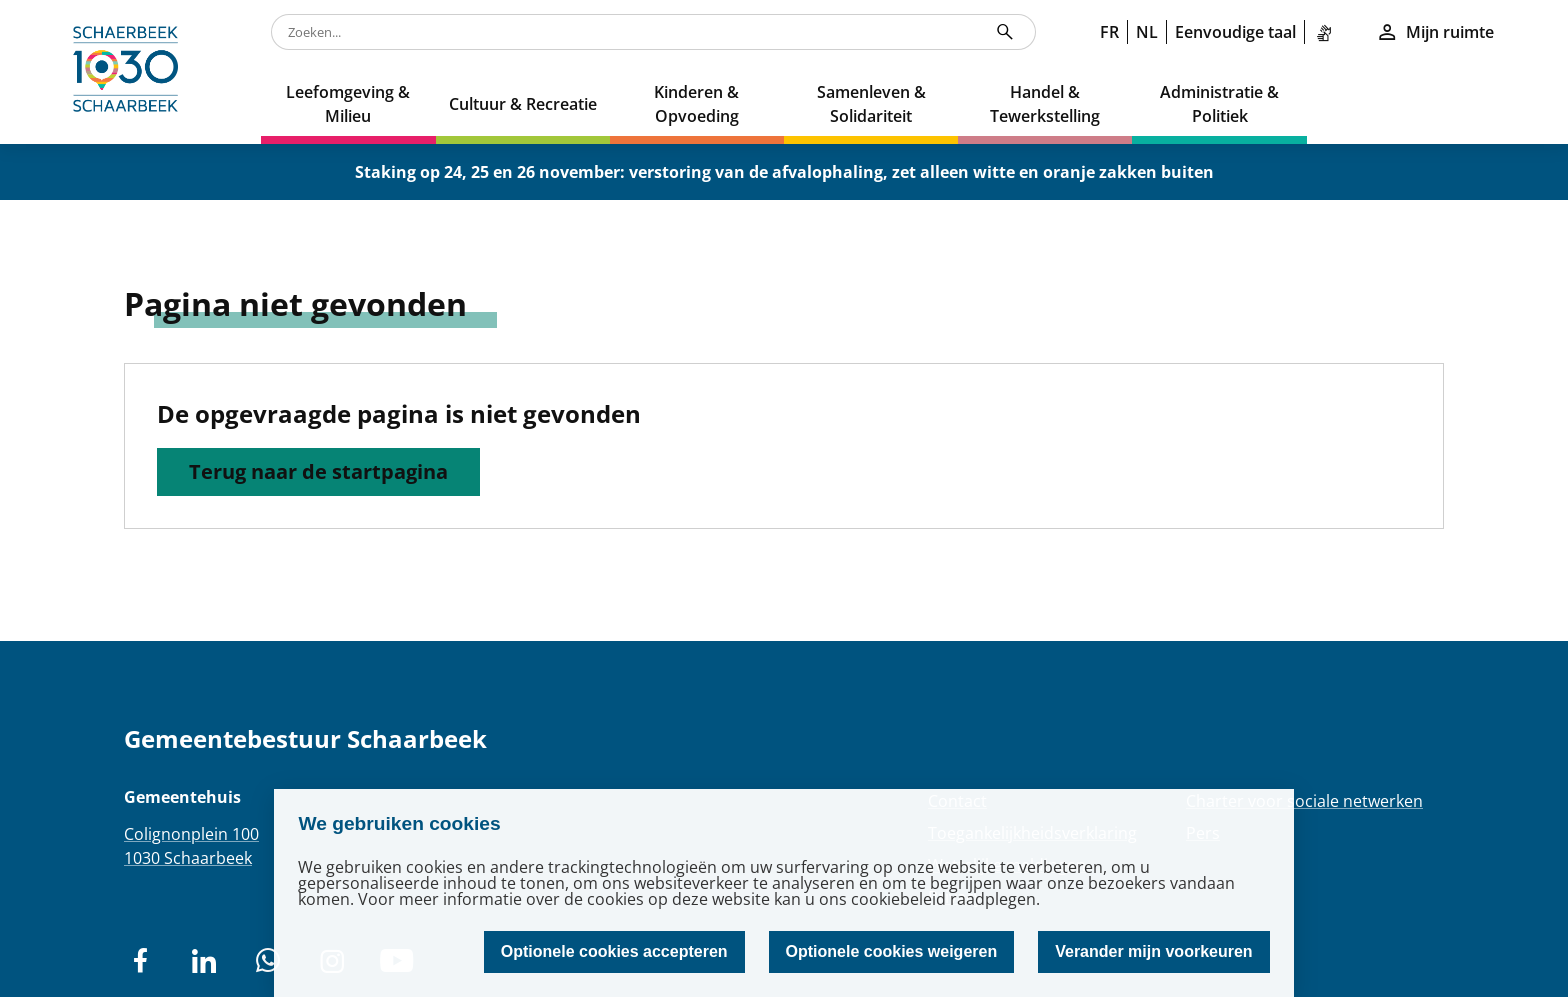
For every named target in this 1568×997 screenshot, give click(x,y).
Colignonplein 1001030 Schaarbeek (191, 846)
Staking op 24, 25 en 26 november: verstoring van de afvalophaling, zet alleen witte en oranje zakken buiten (784, 172)
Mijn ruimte (1435, 32)
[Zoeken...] (1005, 32)
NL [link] (1147, 32)
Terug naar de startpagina (318, 471)
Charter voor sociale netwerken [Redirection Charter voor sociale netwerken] (1304, 801)
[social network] (140, 961)
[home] (130, 72)
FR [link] (1109, 32)
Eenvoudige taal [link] (1235, 32)
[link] (1328, 32)
